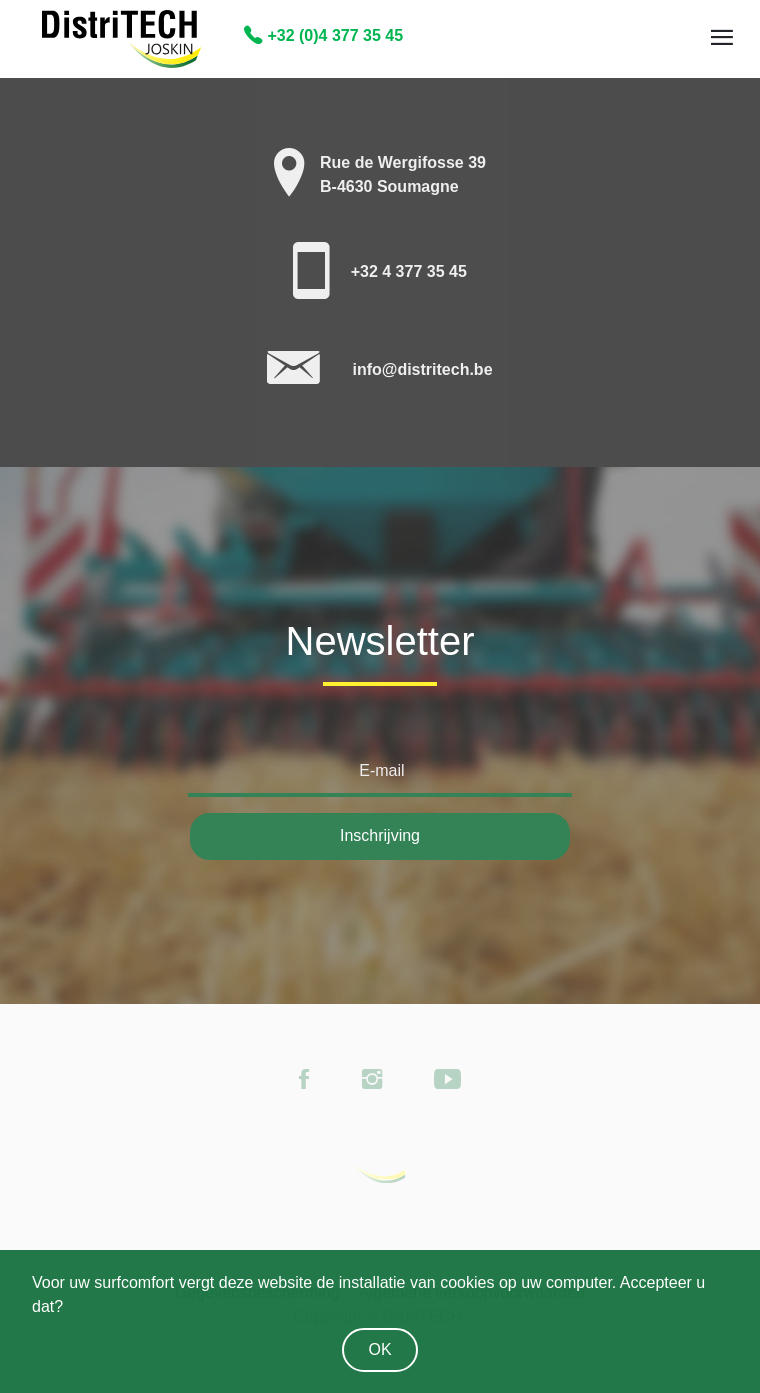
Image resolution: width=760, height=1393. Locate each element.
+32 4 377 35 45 (409, 271)
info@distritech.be (422, 369)
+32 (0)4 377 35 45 (323, 35)
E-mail (381, 770)
